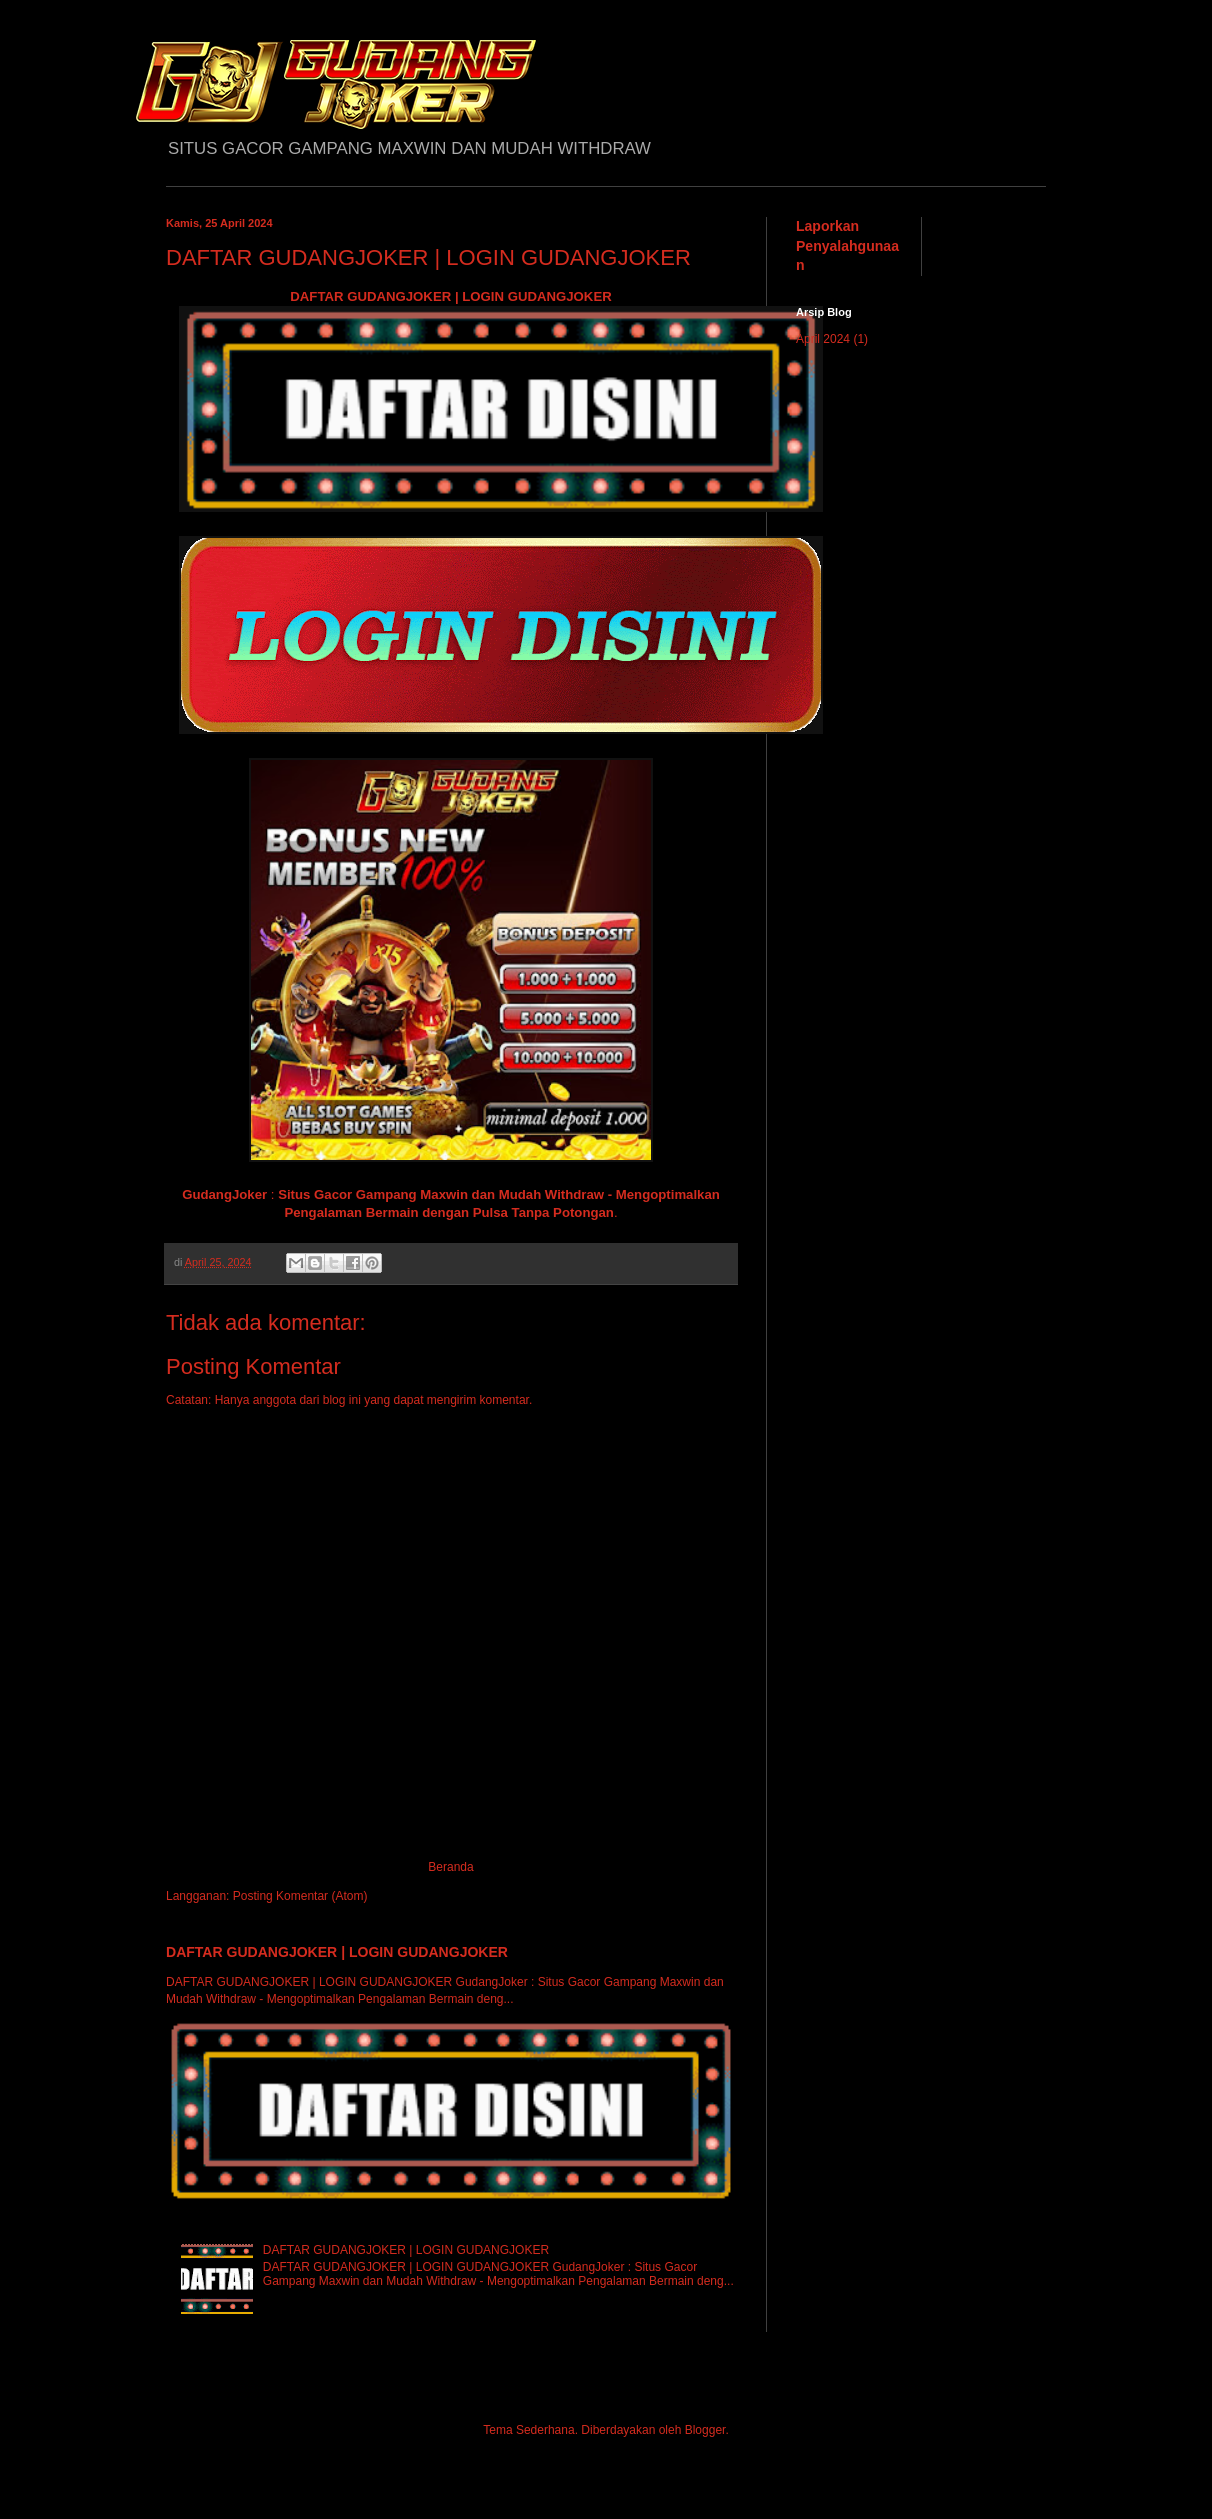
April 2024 (823, 339)
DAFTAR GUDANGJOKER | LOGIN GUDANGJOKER (450, 296)
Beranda (450, 1867)
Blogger (705, 2430)
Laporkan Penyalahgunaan (847, 245)
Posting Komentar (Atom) (300, 1896)
